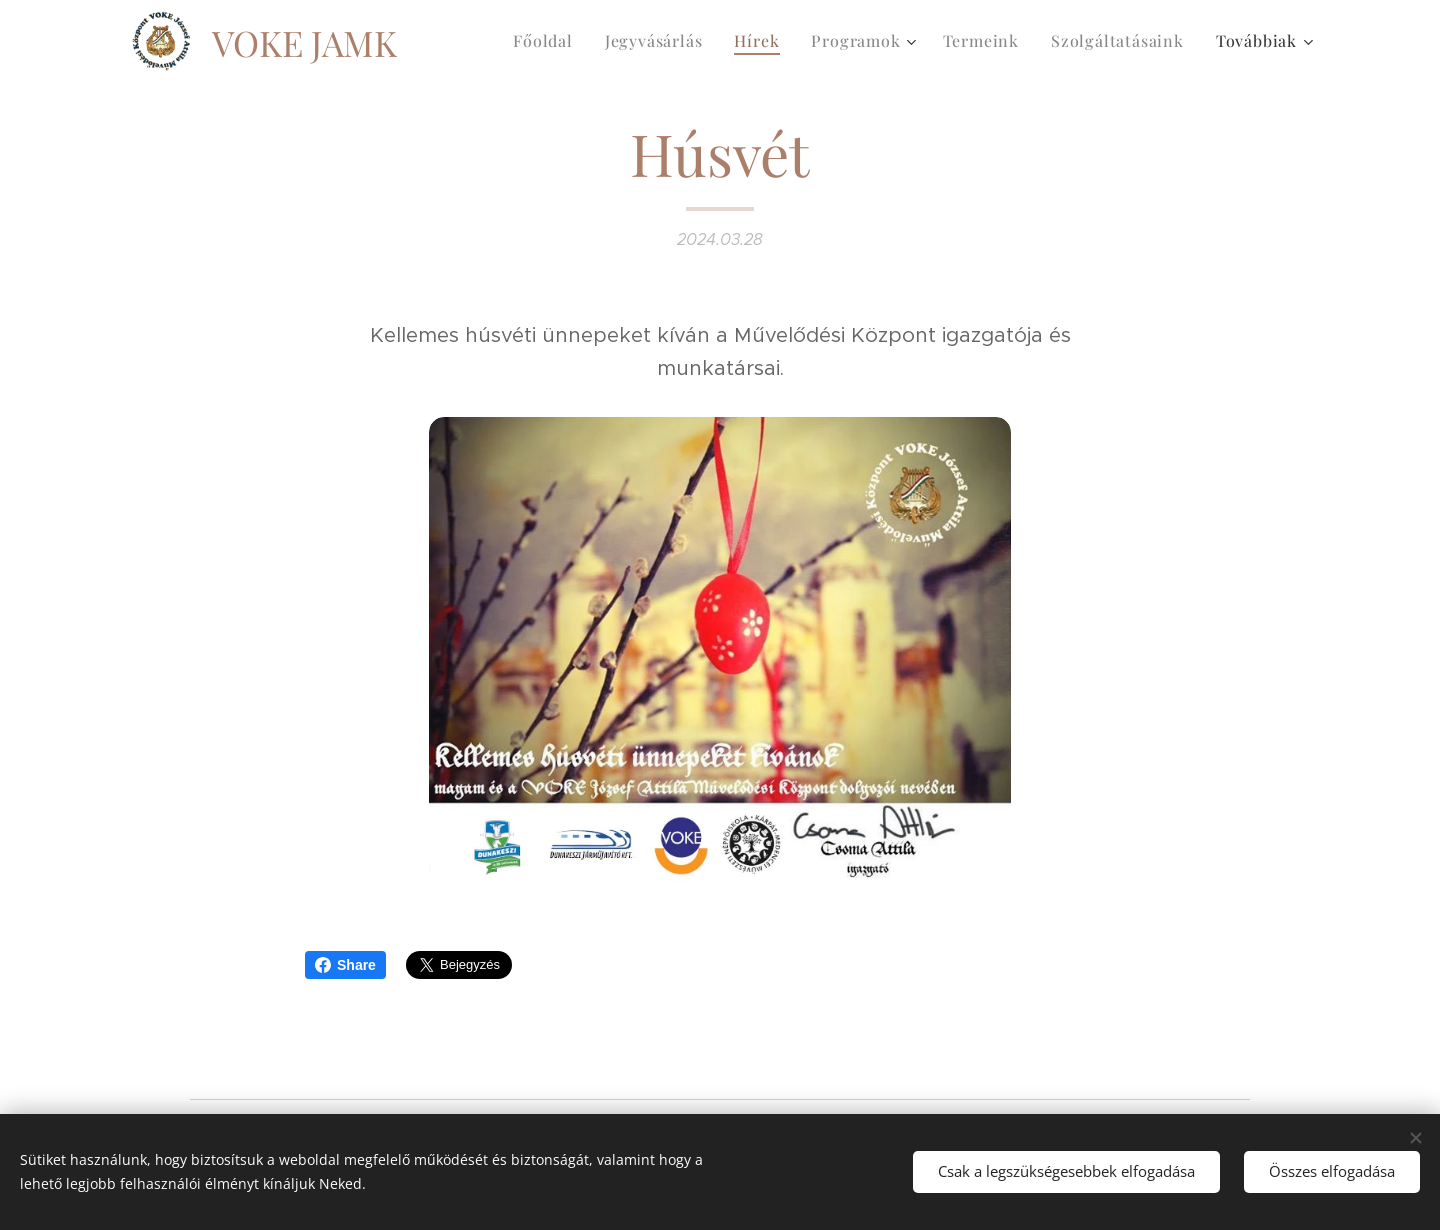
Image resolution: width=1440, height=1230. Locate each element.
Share (345, 965)
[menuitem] (548, 41)
